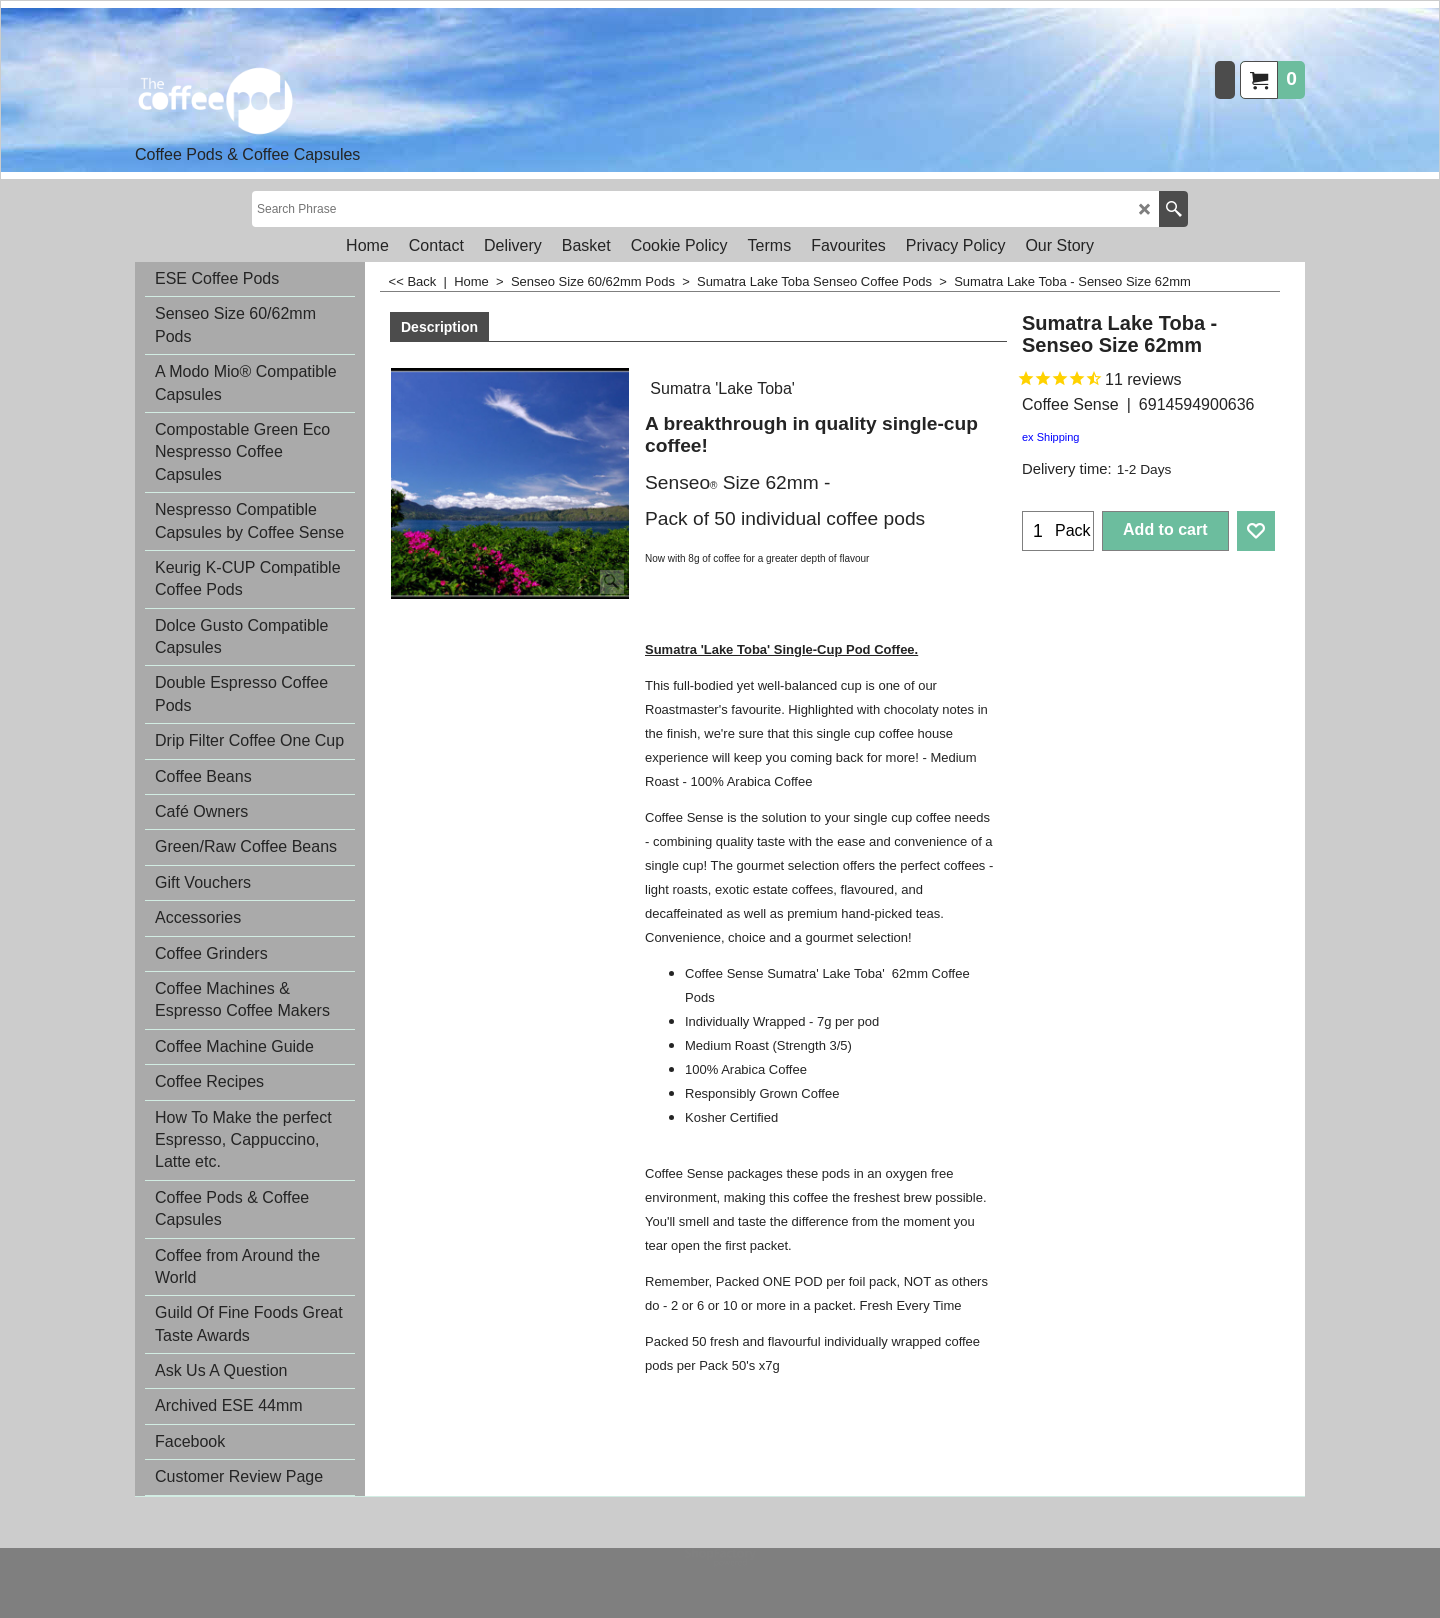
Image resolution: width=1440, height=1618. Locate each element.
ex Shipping (1051, 437)
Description (439, 327)
